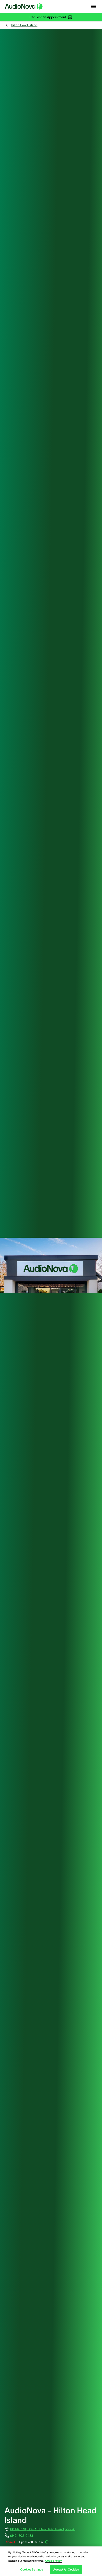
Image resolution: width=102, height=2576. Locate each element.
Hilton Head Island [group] (20, 25)
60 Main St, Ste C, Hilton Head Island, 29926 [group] (42, 2529)
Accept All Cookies (66, 2569)
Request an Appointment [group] (51, 17)
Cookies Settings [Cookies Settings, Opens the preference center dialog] (31, 2569)
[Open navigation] (93, 6)
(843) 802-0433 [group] (21, 2535)
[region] (51, 2561)
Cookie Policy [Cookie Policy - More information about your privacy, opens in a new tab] (53, 2560)
